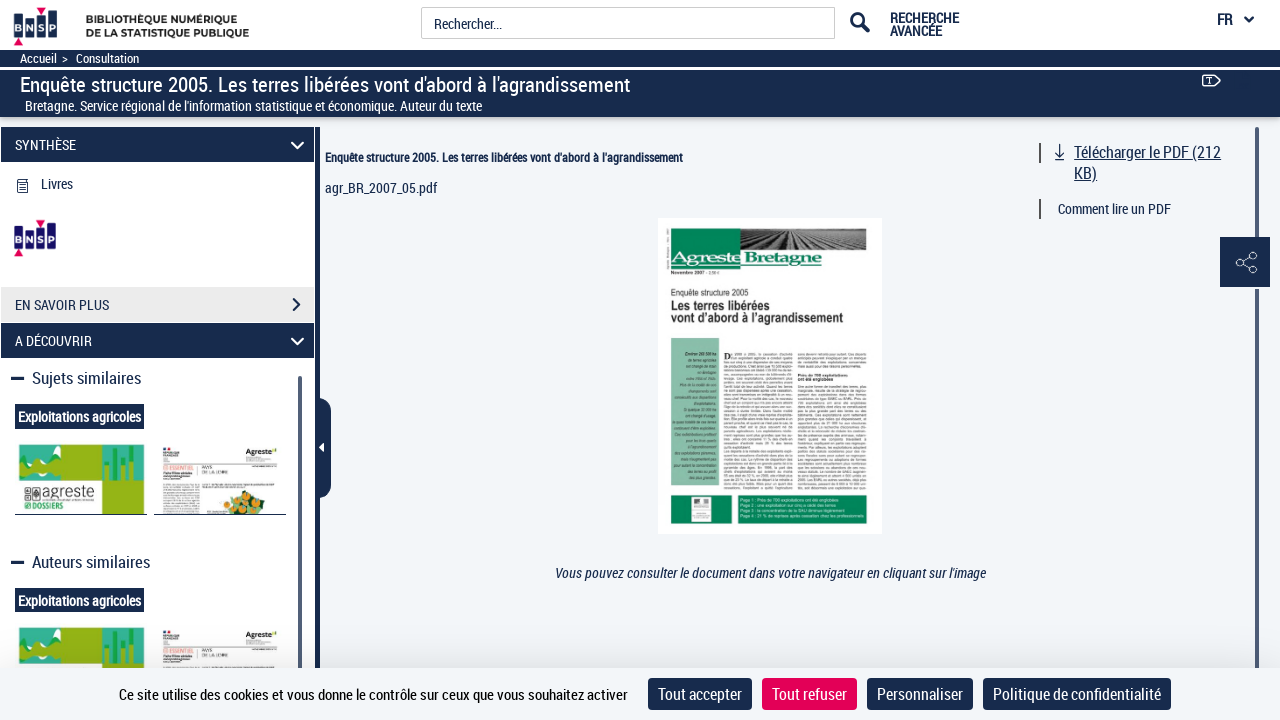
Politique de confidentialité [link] (1077, 694)
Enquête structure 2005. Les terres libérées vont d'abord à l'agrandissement (504, 157)
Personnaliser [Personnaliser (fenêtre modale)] (920, 694)
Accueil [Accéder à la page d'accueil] (38, 58)
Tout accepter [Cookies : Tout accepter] (700, 694)
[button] (1245, 263)
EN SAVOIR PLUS (164, 305)
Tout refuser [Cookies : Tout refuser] (809, 694)
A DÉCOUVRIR (163, 340)
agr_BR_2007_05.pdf (381, 187)
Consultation (107, 58)
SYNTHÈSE (163, 144)
